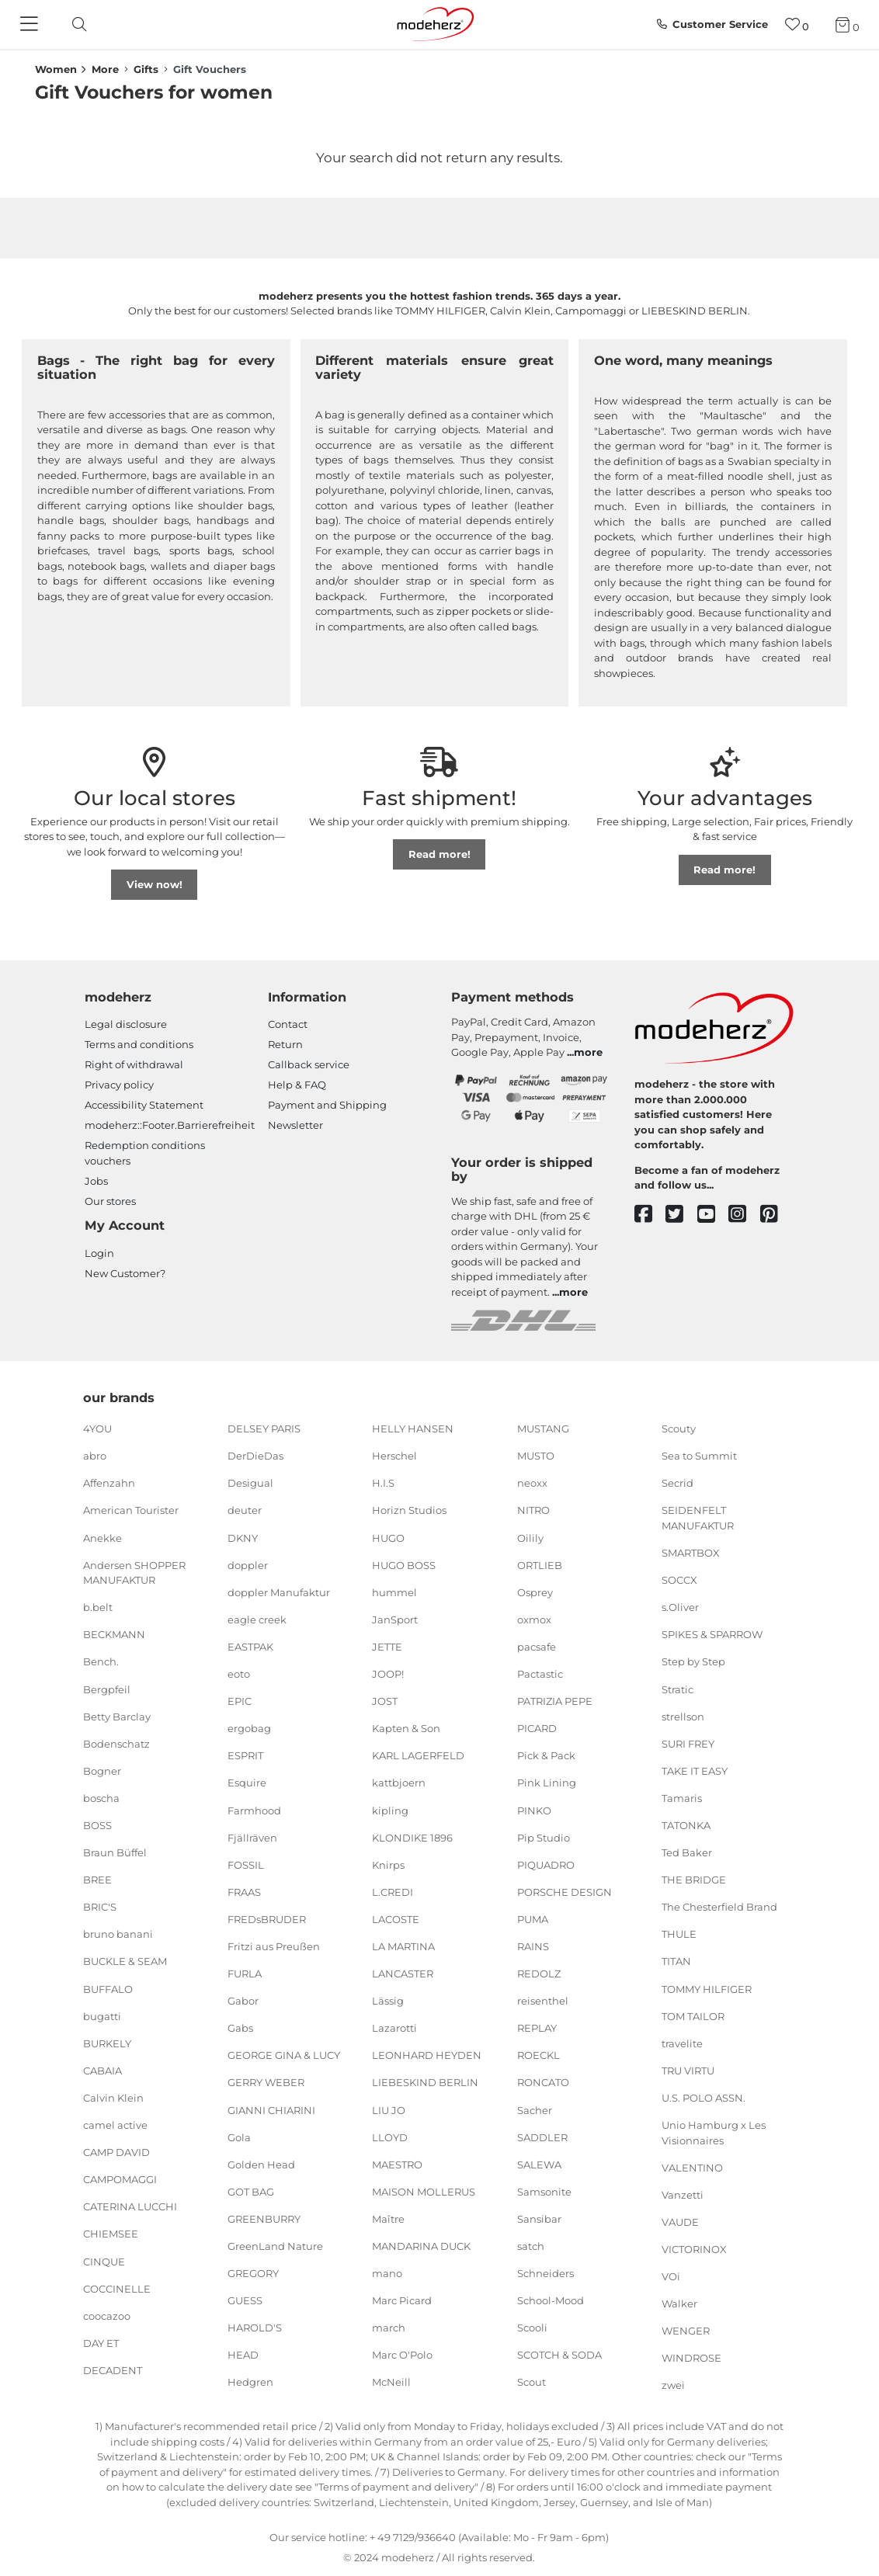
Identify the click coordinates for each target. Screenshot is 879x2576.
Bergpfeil (106, 1688)
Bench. (101, 1661)
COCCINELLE (117, 2288)
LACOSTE (395, 1919)
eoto (239, 1674)
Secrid (677, 1483)
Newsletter (295, 1125)
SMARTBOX (691, 1553)
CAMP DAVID (116, 2152)
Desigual (250, 1483)
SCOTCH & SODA (559, 2355)
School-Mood (550, 2300)
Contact (287, 1024)
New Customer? (125, 1273)
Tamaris (682, 1798)
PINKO (534, 1810)
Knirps (388, 1865)
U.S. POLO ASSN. (703, 2098)
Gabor (243, 2000)
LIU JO (388, 2109)
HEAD (243, 2355)
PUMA (532, 1919)
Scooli (532, 2327)
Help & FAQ (297, 1084)
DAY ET (101, 2343)
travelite (682, 2043)
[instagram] (744, 1214)
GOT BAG (251, 2191)
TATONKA (686, 1825)
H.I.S (383, 1483)
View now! (154, 884)
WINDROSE (691, 2358)
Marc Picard (402, 2300)
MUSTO (535, 1455)
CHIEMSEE (110, 2233)
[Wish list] (797, 24)
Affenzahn (109, 1483)
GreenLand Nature (275, 2246)
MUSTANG (543, 1428)
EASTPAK (250, 1646)
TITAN (676, 1961)
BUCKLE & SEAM (125, 1961)
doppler (248, 1564)
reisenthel (542, 2000)
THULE (679, 1934)
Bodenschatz (116, 1744)
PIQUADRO (546, 1865)
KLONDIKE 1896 (412, 1837)
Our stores (110, 1201)
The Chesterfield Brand (719, 1907)
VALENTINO (692, 2167)
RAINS (533, 1946)
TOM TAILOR (693, 2015)
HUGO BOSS (404, 1564)
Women (56, 69)
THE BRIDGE (694, 1879)
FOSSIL (246, 1865)
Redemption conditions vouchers (145, 1153)
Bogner (102, 1771)
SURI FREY (688, 1744)
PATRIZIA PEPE (554, 1701)
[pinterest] (776, 1214)
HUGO (388, 1537)
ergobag (249, 1728)
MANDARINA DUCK (421, 2246)
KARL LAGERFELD (418, 1755)
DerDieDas (255, 1455)
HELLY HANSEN (412, 1428)
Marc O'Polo (402, 2355)
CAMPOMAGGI (120, 2179)
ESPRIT (245, 1755)
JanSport (395, 1619)
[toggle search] (75, 24)
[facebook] (650, 1214)
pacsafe (536, 1646)
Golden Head (261, 2164)
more (588, 1052)
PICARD (537, 1728)
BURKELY (107, 2043)
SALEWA (539, 2164)
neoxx (532, 1483)
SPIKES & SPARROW (712, 1634)
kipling (390, 1810)
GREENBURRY (264, 2219)
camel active (115, 2125)
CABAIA (102, 2070)
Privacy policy (119, 1084)
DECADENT (112, 2370)
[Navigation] (31, 25)
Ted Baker (687, 1852)
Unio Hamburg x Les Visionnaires (714, 2133)
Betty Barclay (117, 1716)
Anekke (102, 1537)
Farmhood (254, 1810)
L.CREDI (392, 1892)
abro (94, 1455)
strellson (683, 1716)
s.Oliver (680, 1607)
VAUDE (680, 2222)
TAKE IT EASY (695, 1771)
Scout (531, 2382)
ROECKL (538, 2055)
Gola (239, 2136)
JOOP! (388, 1674)
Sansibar (539, 2219)
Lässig (388, 2000)
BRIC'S (99, 1907)
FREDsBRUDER (267, 1919)
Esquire (247, 1782)
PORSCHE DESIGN (564, 1892)
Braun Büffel (115, 1852)
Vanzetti (683, 2195)
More (105, 69)
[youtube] (713, 1214)
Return (285, 1044)
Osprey (535, 1592)
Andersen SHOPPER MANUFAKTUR (134, 1572)
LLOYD (390, 2136)
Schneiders (545, 2273)
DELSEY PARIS (264, 1428)
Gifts (146, 69)
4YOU (97, 1428)
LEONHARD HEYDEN (426, 2055)
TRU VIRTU (688, 2070)
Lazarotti (394, 2028)
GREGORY (253, 2273)
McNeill (391, 2382)
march (388, 2327)
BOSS (97, 1825)
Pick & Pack (546, 1755)
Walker (679, 2303)
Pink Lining (546, 1782)
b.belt (98, 1607)
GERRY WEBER (266, 2082)
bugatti (102, 2015)
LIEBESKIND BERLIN (425, 2082)
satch (530, 2246)
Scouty (679, 1428)
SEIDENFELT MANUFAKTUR (698, 1518)
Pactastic (540, 1674)
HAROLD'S (255, 2327)
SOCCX (679, 1580)
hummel (394, 1592)
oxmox (534, 1619)
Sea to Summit (699, 1455)
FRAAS (244, 1892)
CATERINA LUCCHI (130, 2206)
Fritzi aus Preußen (274, 1946)
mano (387, 2273)
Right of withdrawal (134, 1064)
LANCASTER (402, 1973)
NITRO (533, 1510)
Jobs (96, 1181)
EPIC (240, 1701)
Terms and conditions (139, 1044)
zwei (673, 2385)
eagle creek (257, 1619)
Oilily (530, 1537)
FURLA (245, 1973)
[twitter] (681, 1214)
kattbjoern (399, 1782)
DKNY (243, 1537)
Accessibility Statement (144, 1105)
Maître (388, 2219)
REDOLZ (539, 1973)
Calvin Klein (113, 2098)
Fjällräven (252, 1837)
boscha (101, 1798)
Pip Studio (543, 1837)
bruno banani (118, 1934)
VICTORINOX (694, 2249)
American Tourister (131, 1510)
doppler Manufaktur (279, 1592)
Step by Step (693, 1661)
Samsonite (544, 2191)
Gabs (240, 2028)
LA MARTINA (403, 1946)
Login (99, 1253)
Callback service (308, 1064)
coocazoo (106, 2316)
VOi (671, 2276)
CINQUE (104, 2261)
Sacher (534, 2109)
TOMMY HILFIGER (707, 1988)
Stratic (677, 1688)
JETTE (387, 1646)
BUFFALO (108, 1988)
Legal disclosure (126, 1024)
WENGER (686, 2330)
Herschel (394, 1455)
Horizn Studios (409, 1510)
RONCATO (543, 2082)
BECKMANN (114, 1634)
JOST (385, 1701)
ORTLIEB (539, 1564)
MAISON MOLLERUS (423, 2191)
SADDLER (542, 2136)
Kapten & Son (406, 1728)
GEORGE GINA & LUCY (284, 2055)
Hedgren (250, 2382)
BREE (97, 1879)
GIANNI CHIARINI (271, 2109)
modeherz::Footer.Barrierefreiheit (170, 1125)
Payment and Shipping (327, 1105)
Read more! (439, 854)
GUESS (245, 2300)
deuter (245, 1510)
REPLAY (537, 2028)
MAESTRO (397, 2164)
